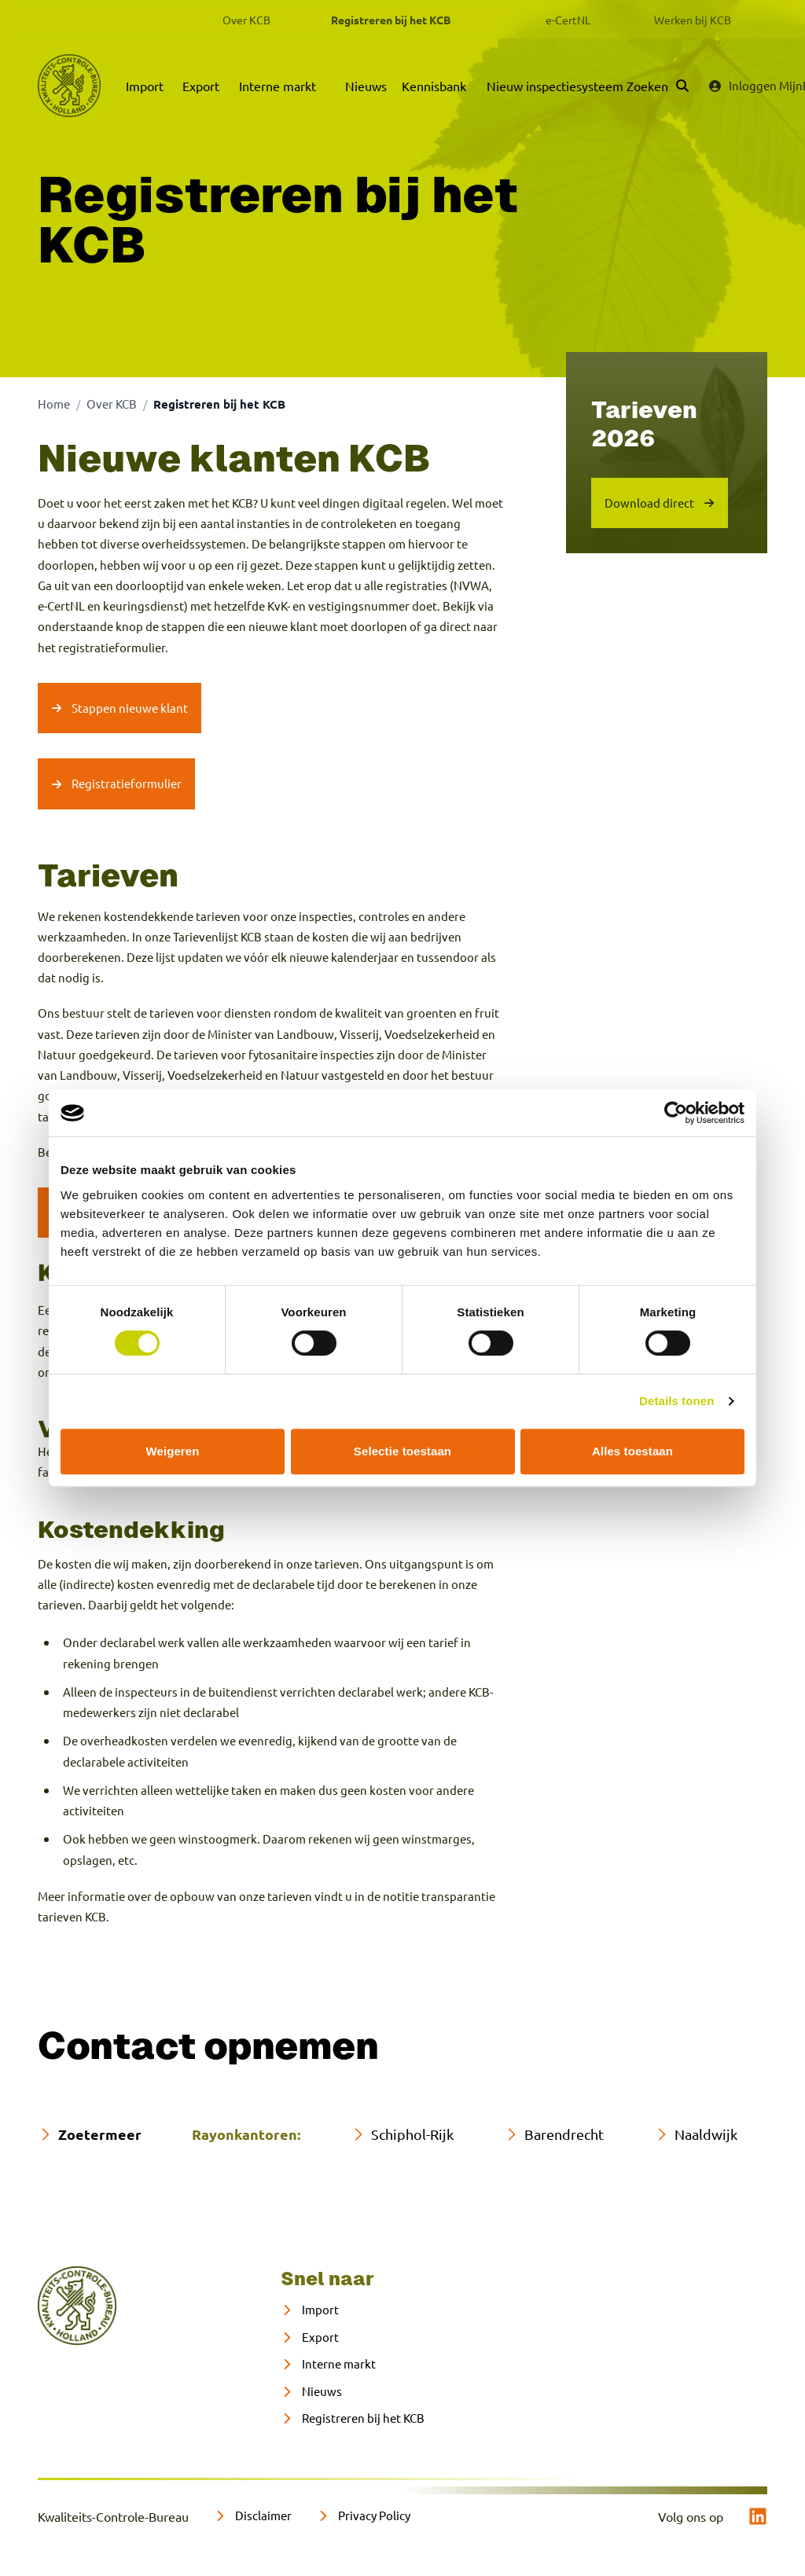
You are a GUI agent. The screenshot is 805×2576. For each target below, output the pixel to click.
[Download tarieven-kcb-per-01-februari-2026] (659, 503)
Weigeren (172, 1451)
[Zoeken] (658, 85)
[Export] (310, 2337)
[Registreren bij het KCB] (353, 2418)
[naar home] (77, 2305)
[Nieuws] (311, 2392)
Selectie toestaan (402, 1451)
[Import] (310, 2310)
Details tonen (676, 1400)
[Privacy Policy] (363, 2516)
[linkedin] (757, 2516)
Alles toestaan (632, 1451)
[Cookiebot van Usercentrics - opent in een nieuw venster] (675, 1113)
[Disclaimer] (253, 2516)
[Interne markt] (328, 2364)
